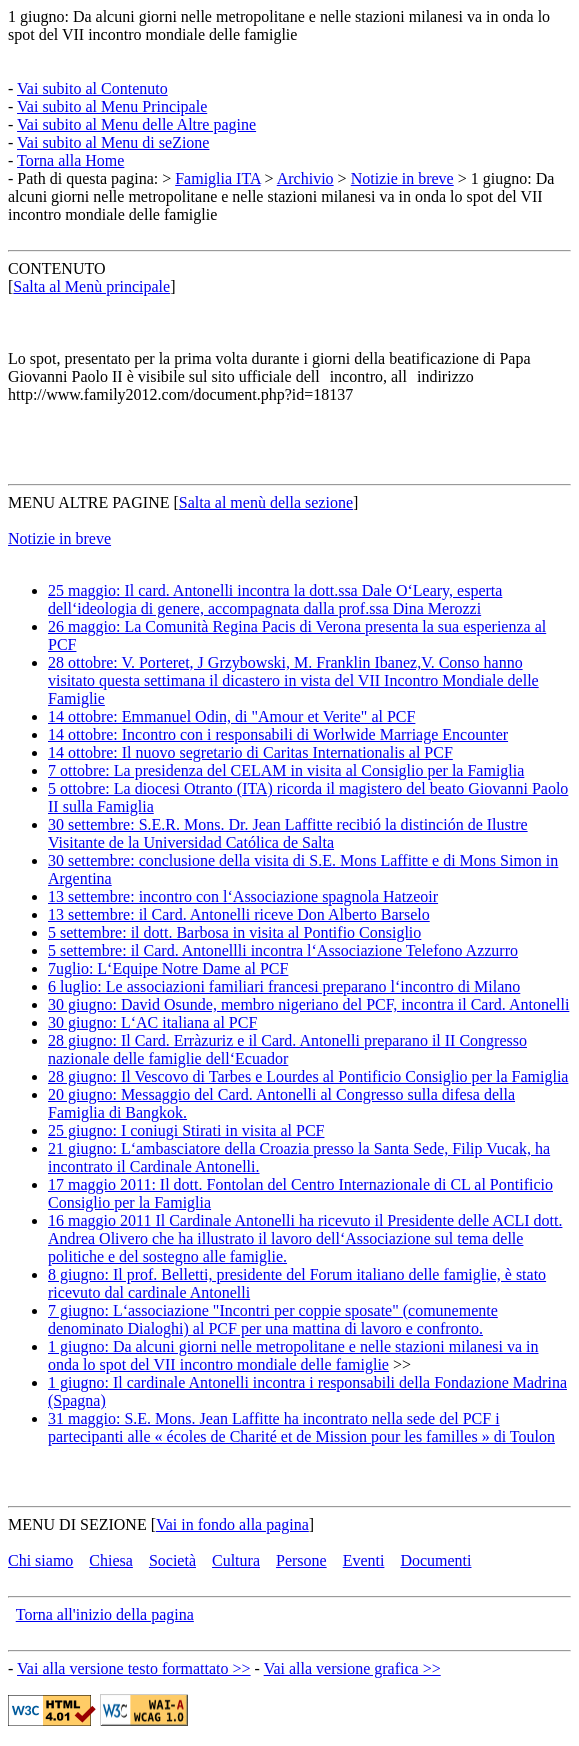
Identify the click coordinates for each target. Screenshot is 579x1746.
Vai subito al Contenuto (92, 88)
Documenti (435, 1560)
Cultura (236, 1560)
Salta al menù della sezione (266, 502)
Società (172, 1560)
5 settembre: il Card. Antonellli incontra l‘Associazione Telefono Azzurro (283, 950)
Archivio (305, 178)
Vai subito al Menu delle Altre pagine (136, 124)
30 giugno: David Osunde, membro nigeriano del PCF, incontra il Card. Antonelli (308, 1004)
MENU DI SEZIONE (77, 1524)
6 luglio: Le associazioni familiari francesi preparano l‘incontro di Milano (284, 986)
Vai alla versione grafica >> (352, 1668)
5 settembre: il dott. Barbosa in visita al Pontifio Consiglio (234, 932)
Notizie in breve (402, 178)
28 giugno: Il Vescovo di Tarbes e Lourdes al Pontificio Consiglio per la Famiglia (308, 1076)
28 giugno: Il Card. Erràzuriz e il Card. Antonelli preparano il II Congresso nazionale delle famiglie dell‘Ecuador (287, 1049)
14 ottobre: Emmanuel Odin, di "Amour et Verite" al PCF (231, 716)
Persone (301, 1560)
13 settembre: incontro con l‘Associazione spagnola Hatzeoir (243, 896)
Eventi (364, 1560)
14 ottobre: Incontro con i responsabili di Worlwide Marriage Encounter (278, 734)
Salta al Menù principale (91, 286)
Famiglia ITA (217, 178)
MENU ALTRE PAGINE (89, 502)
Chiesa (111, 1560)
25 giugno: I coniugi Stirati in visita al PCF (186, 1130)
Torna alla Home (70, 160)
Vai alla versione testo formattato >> (134, 1668)
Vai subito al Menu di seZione (113, 142)
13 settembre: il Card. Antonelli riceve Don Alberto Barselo (239, 914)
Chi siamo (40, 1560)
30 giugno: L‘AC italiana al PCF (152, 1022)
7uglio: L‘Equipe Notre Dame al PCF (168, 968)
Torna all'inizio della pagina (105, 1614)
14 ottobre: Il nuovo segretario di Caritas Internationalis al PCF (250, 752)
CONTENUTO (56, 268)
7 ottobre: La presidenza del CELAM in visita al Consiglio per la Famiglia (286, 770)
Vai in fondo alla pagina (232, 1524)
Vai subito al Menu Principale (112, 106)
